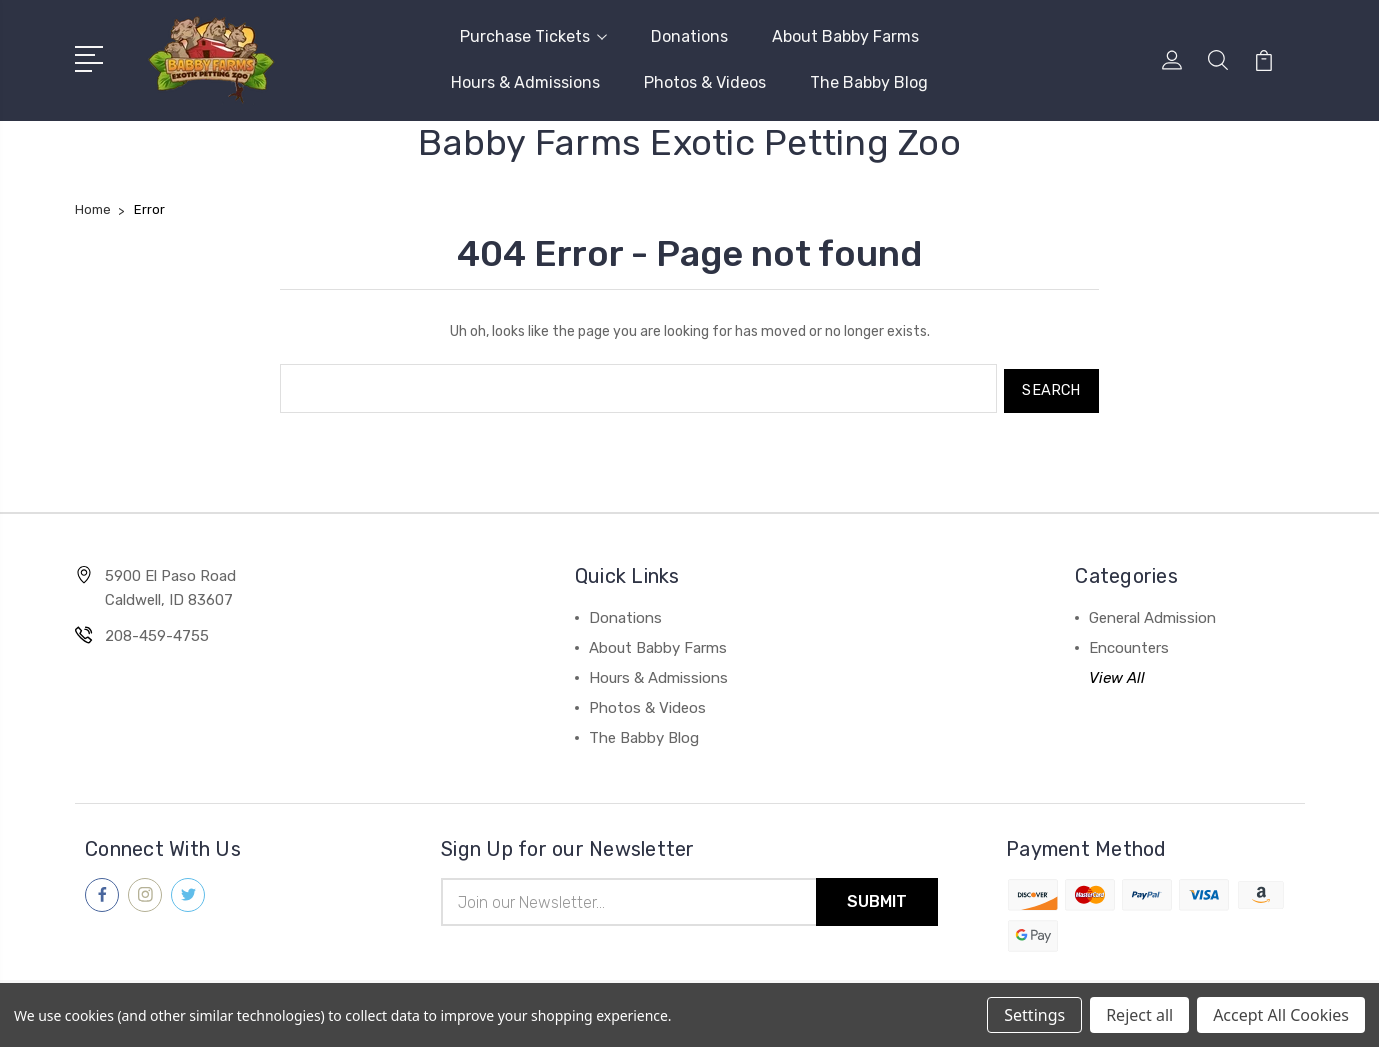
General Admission (1152, 613)
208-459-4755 (157, 631)
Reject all (1139, 1015)
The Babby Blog (869, 82)
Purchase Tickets (533, 36)
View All (1117, 673)
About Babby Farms (845, 36)
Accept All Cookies (1281, 1015)
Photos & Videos (705, 82)
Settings (1034, 1015)
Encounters (1129, 643)
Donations (689, 36)
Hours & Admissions (525, 82)
